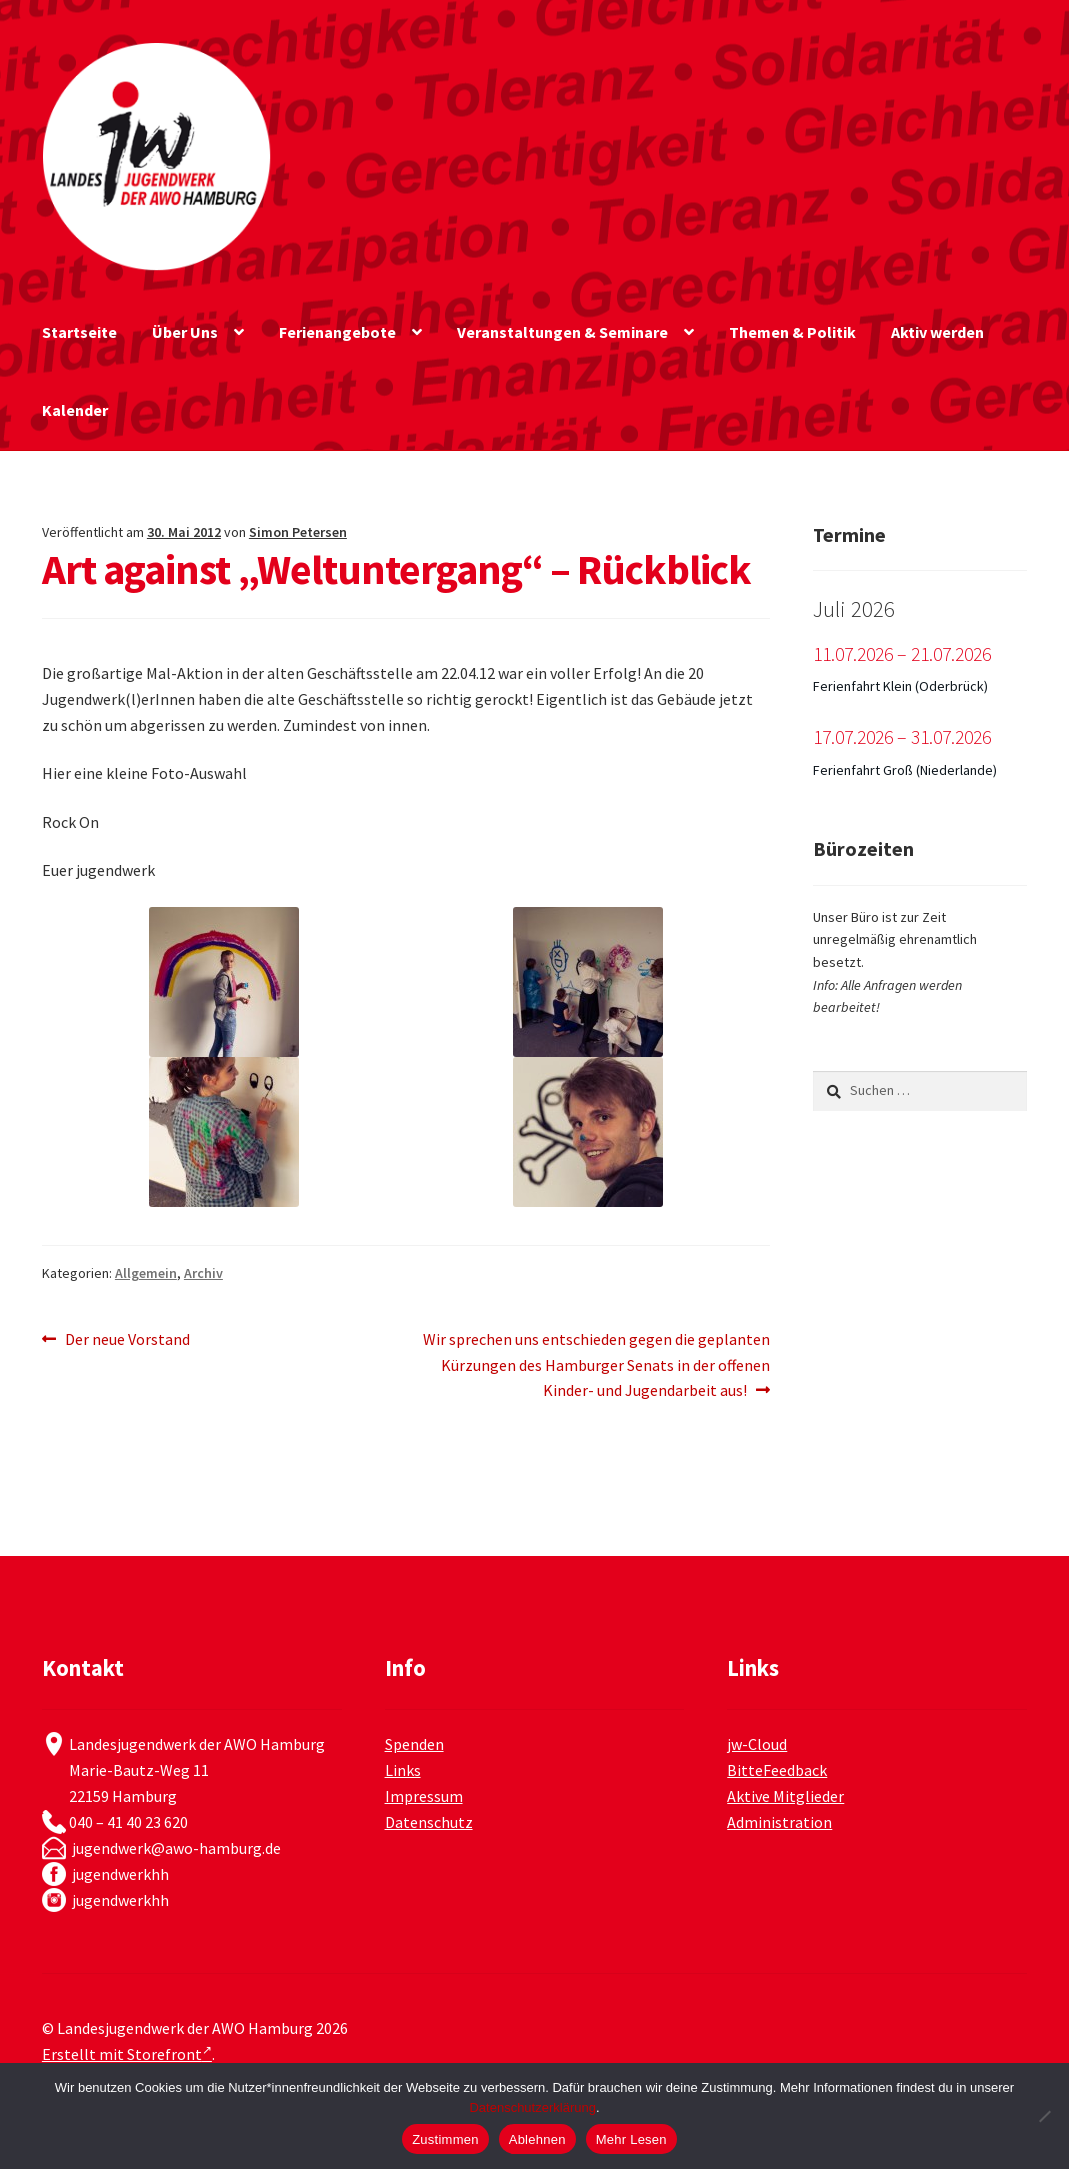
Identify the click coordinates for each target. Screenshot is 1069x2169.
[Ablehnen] (1044, 2116)
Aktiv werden (937, 332)
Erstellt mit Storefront (127, 2054)
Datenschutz (429, 1822)
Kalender (75, 410)
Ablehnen (537, 2139)
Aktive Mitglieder (785, 1796)
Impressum (424, 1796)
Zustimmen (445, 2139)
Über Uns (185, 332)
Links (403, 1770)
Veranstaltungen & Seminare (562, 332)
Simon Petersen (298, 532)
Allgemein (146, 1273)
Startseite (79, 332)
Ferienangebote (337, 332)
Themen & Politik (792, 332)
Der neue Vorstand (127, 1340)
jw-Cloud (757, 1744)
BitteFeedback (777, 1770)
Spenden (414, 1744)
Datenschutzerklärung (532, 2107)
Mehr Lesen (631, 2139)
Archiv (203, 1273)
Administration (779, 1822)
